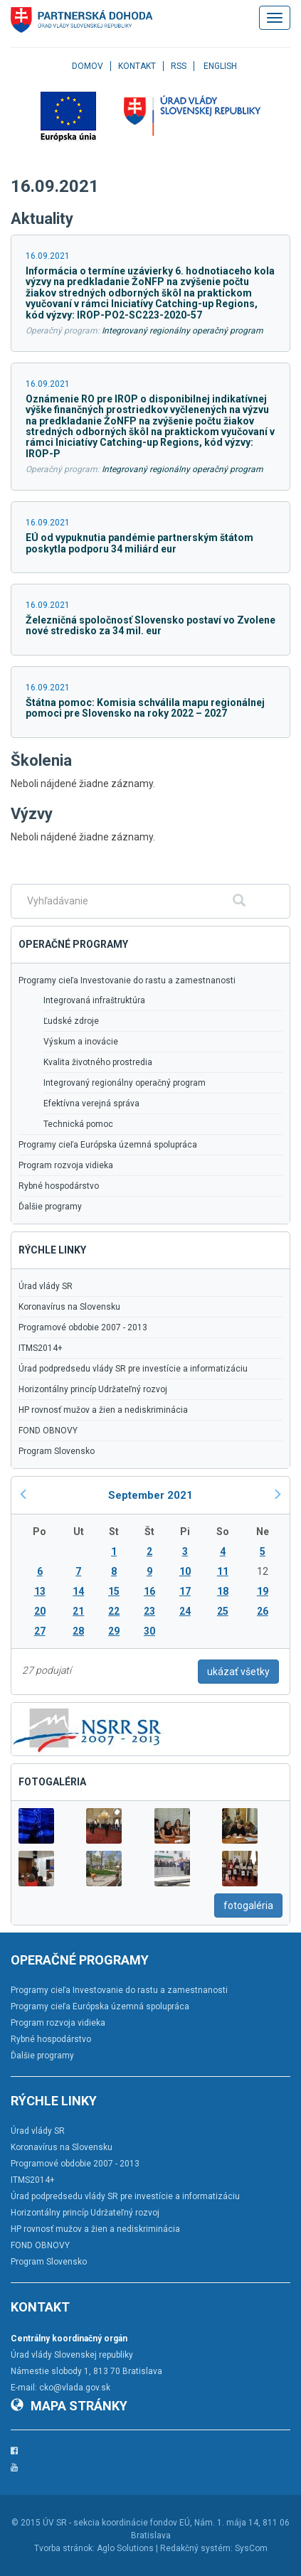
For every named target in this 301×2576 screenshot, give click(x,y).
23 (149, 1611)
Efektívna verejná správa (91, 1103)
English (220, 66)
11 (222, 1571)
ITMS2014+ (41, 1348)
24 (185, 1611)
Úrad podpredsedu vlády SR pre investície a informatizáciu (133, 1369)
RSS (178, 66)
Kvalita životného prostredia (97, 1062)
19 (262, 1591)
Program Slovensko (57, 1451)
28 (78, 1631)
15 (114, 1591)
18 (222, 1591)
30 (149, 1631)
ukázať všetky (238, 1671)
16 (149, 1591)
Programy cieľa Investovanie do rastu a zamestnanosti (127, 980)
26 (262, 1611)
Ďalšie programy (50, 1207)
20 (40, 1611)
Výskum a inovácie (80, 1042)
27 (40, 1631)
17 (185, 1591)
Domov (87, 66)
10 (185, 1571)
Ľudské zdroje (71, 1021)
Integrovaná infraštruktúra (94, 1000)
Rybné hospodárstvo (59, 1186)
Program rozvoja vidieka (66, 1165)
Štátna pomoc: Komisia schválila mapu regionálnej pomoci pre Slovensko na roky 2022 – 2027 (145, 708)
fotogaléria (248, 1905)
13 (40, 1591)
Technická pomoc (78, 1124)
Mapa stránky (69, 2405)
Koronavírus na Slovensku (69, 1307)
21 (78, 1611)
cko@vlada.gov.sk (74, 2388)
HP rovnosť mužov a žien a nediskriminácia (103, 1410)
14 (78, 1591)
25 (222, 1611)
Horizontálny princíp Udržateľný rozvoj (93, 1389)
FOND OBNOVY (48, 1431)
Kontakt (137, 66)
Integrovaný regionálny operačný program (182, 331)
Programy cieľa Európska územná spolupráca (108, 1145)
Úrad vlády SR (46, 1286)
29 (114, 1631)
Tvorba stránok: (64, 2548)
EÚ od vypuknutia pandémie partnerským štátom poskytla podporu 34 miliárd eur (139, 543)
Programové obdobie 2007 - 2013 (83, 1327)
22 (114, 1611)
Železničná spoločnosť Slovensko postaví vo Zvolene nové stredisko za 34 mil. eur (150, 625)
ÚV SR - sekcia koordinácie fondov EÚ (116, 2523)
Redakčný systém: (196, 2548)
